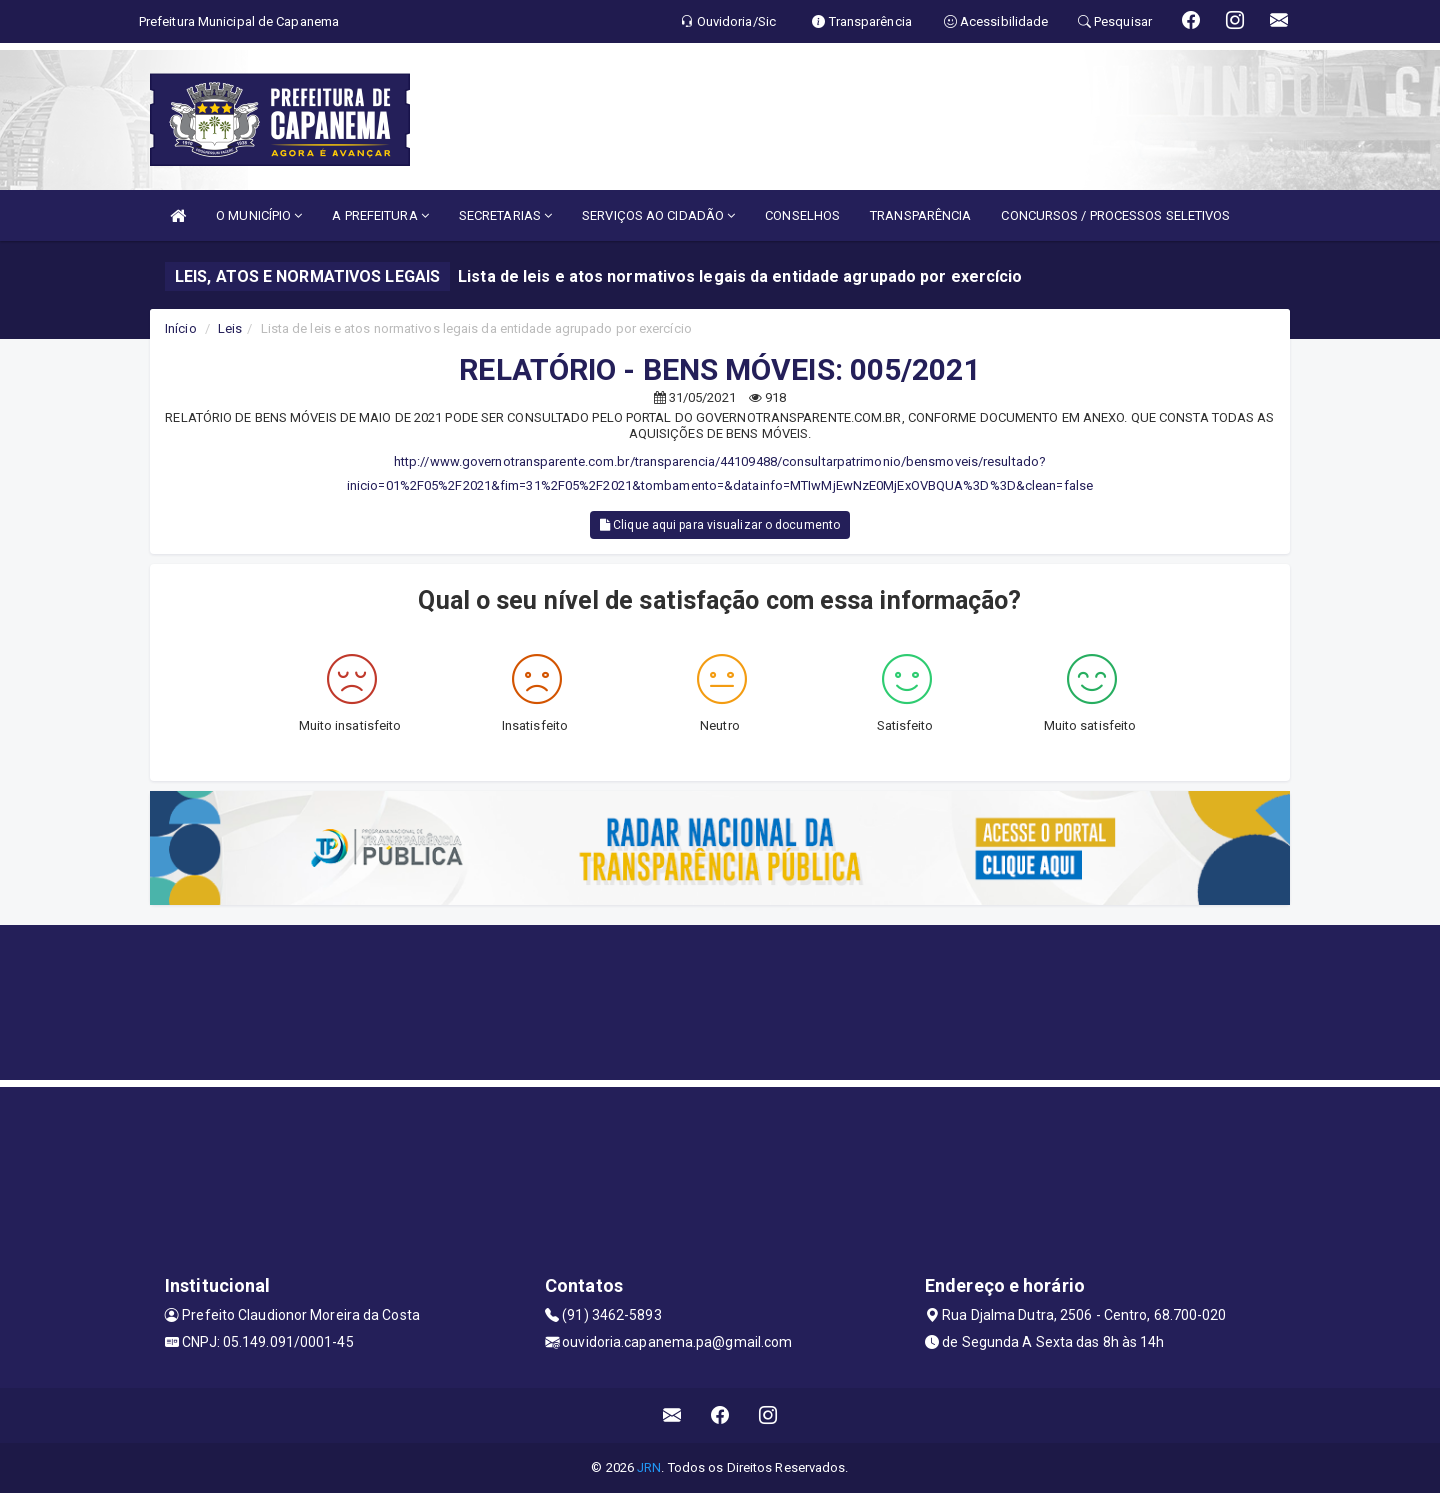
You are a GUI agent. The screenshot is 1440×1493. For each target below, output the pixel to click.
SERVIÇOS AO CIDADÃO (658, 215)
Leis (230, 328)
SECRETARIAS (505, 215)
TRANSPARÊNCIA (920, 215)
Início (181, 328)
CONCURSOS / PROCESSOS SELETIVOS (1115, 215)
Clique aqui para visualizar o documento (720, 525)
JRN (649, 1467)
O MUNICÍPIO (259, 215)
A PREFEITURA (380, 215)
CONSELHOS (802, 215)
